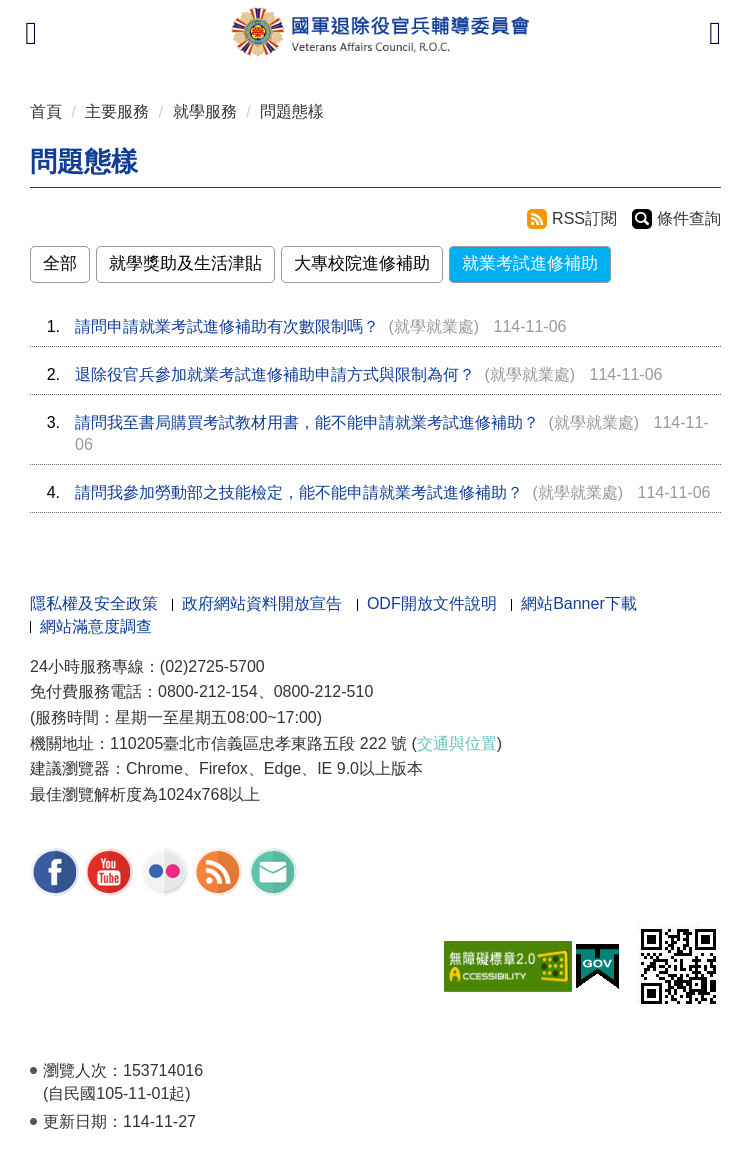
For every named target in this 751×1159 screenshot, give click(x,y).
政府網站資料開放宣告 (262, 603)
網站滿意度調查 (96, 626)
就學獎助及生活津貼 (185, 263)
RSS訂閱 (584, 218)
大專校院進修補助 (362, 263)
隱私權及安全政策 (94, 603)
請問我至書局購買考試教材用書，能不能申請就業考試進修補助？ (307, 422)
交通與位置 (457, 743)
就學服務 (205, 111)
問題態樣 (292, 111)
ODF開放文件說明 (432, 603)
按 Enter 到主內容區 (90, 13)
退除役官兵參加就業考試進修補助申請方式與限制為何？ (275, 374)
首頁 (46, 111)
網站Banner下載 (579, 603)
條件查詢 (689, 218)
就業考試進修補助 (530, 263)
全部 (60, 263)
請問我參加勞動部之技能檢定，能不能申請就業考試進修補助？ (299, 492)
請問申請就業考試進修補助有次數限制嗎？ (227, 326)
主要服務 (117, 111)
